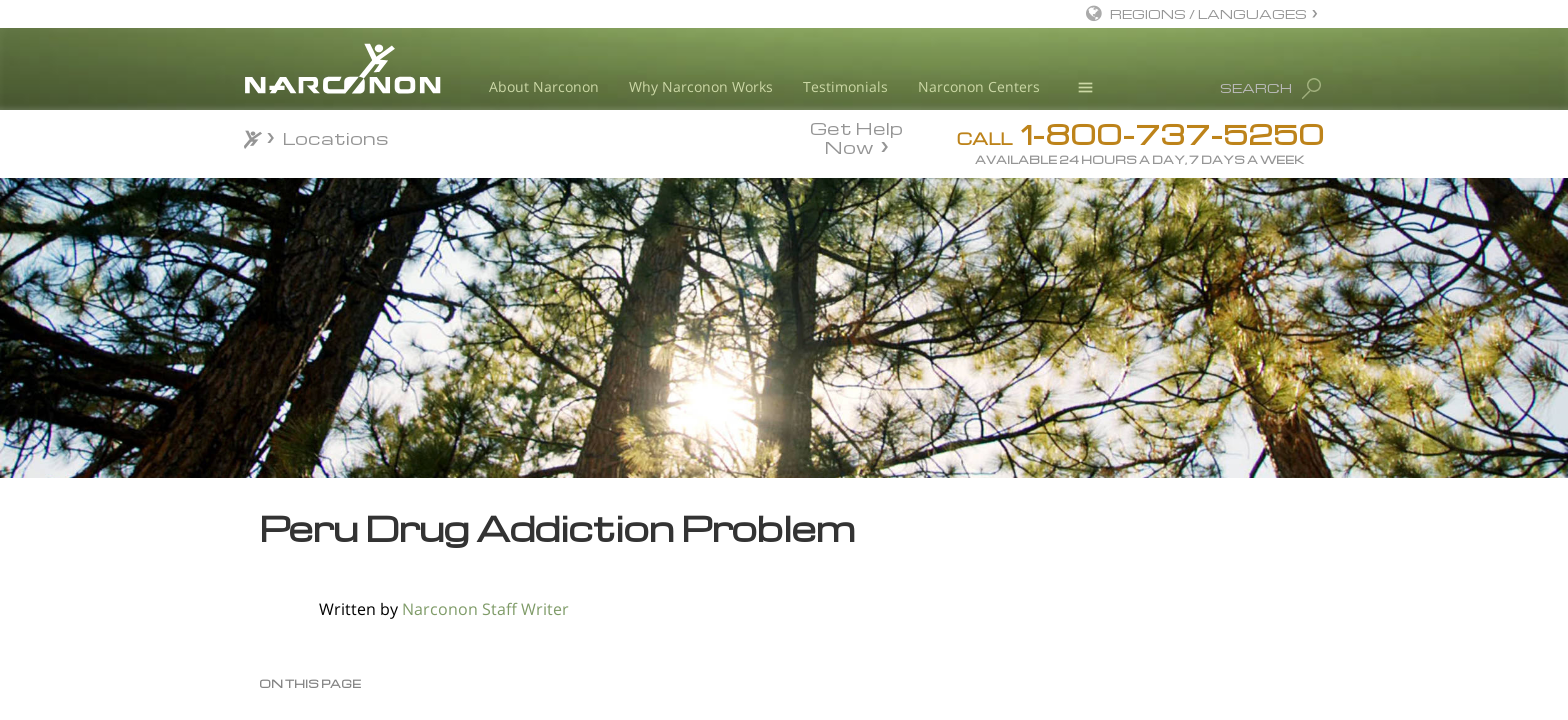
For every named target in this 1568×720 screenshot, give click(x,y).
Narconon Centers (979, 86)
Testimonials (845, 86)
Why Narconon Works (701, 86)
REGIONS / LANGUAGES (1208, 13)
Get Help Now (856, 136)
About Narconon (544, 86)
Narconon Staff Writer (485, 609)
